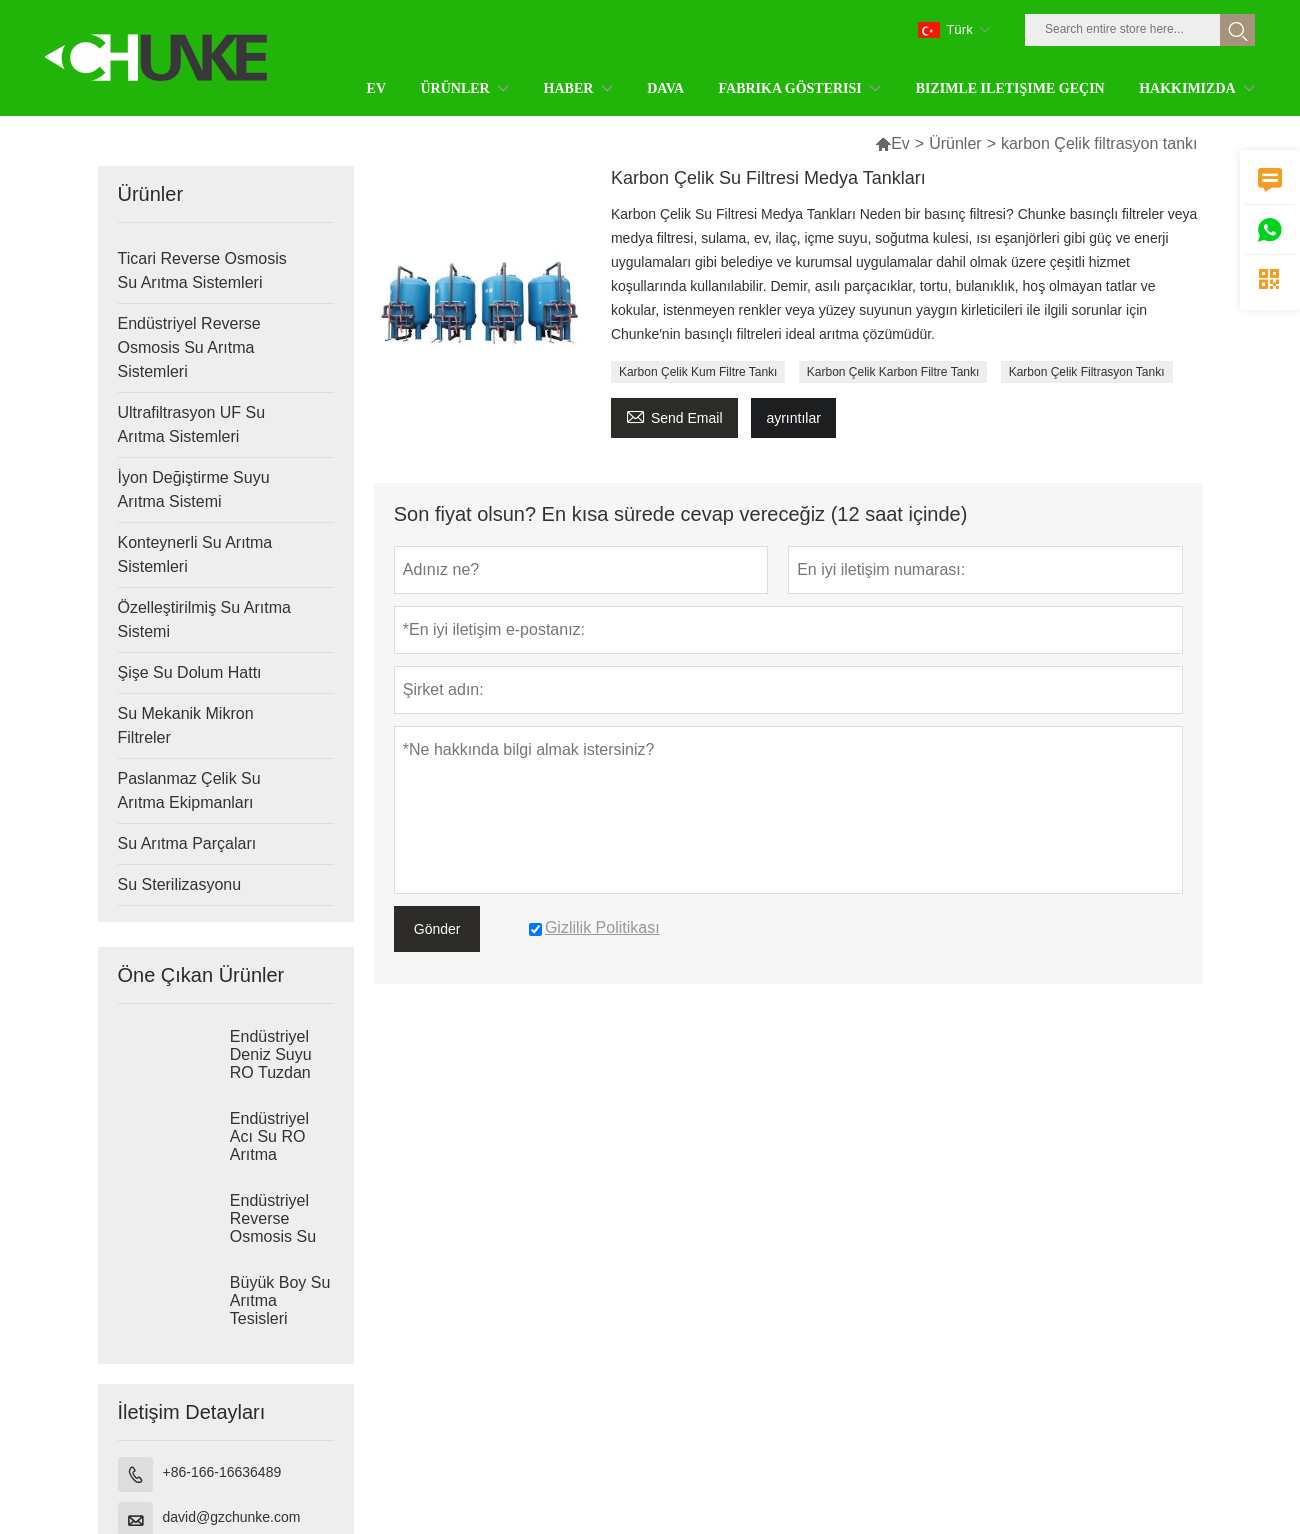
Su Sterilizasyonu (180, 884)
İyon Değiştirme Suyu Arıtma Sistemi (194, 489)
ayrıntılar (793, 418)
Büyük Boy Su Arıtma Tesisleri (280, 1300)
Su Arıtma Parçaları (187, 843)
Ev (900, 143)
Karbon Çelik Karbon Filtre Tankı (893, 372)
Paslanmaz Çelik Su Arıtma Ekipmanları (189, 790)
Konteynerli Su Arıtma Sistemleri (195, 554)
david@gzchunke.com (232, 1517)
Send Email (674, 415)
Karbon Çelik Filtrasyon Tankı (1087, 372)
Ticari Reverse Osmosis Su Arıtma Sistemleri (202, 270)
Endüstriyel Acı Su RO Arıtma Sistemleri (269, 1145)
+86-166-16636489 (222, 1472)
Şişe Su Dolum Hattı (190, 672)
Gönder (437, 929)
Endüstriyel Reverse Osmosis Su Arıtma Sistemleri (189, 347)
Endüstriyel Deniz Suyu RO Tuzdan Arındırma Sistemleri (271, 1072)
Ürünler (955, 143)
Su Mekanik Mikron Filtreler (186, 725)
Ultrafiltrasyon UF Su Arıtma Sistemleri (192, 424)
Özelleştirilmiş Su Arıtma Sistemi (204, 619)
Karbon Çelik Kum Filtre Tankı (698, 372)
